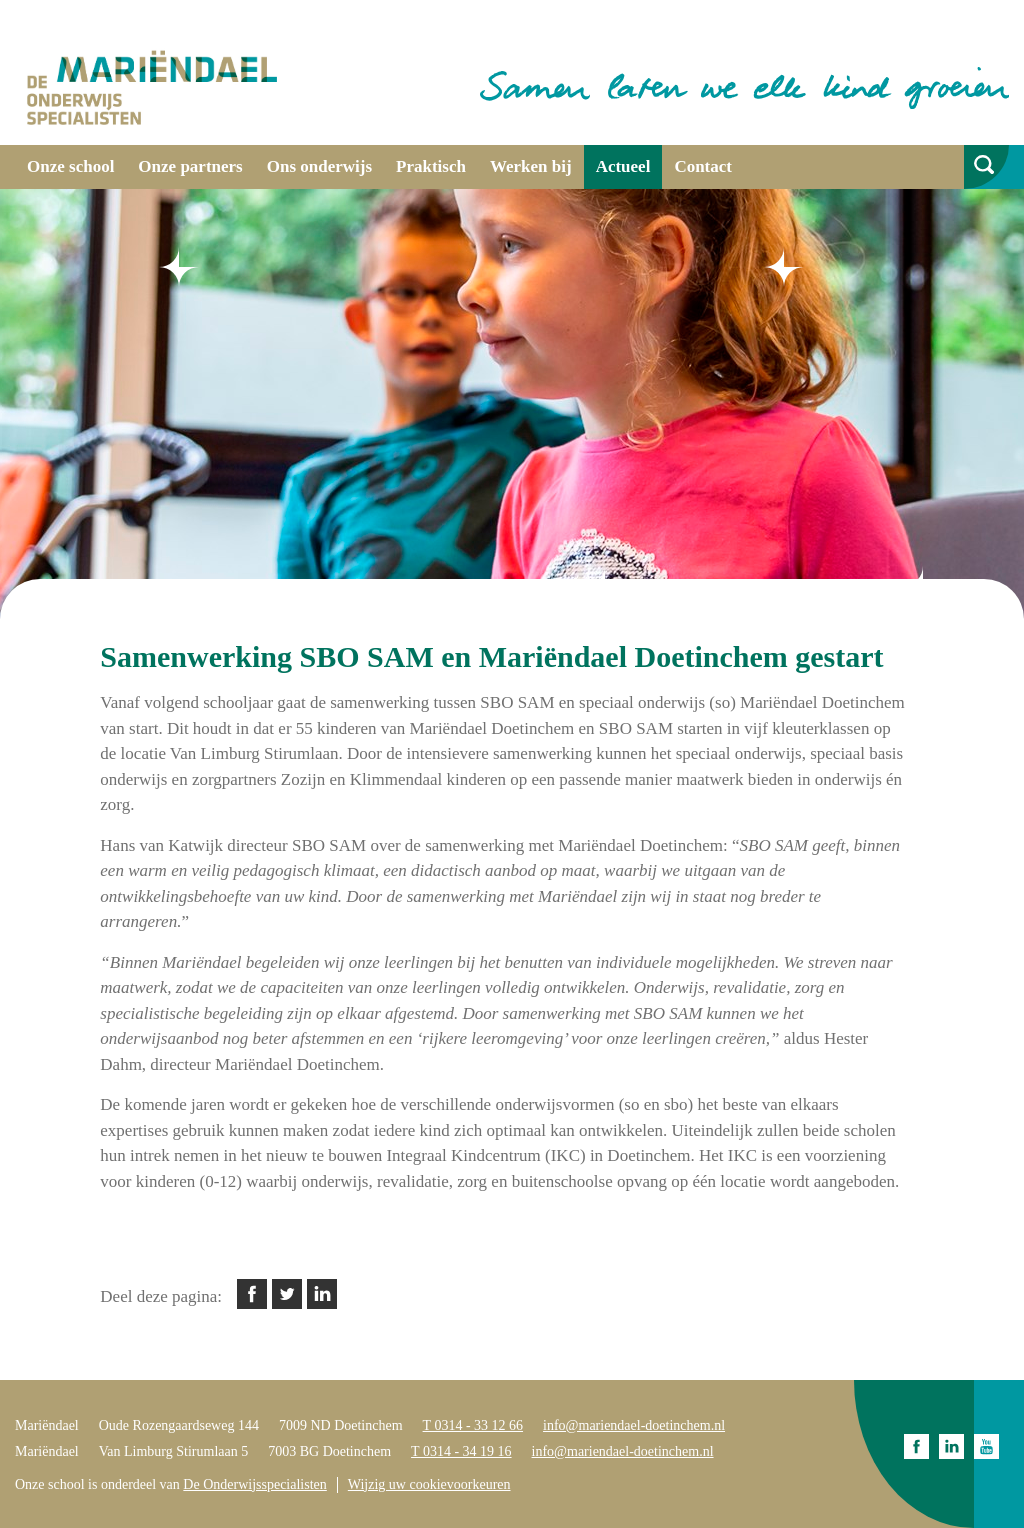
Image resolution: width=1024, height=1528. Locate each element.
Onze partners (190, 166)
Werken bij (531, 166)
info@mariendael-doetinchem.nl (634, 1425)
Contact (703, 166)
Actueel (623, 166)
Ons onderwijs (319, 166)
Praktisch (431, 166)
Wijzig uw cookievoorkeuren (429, 1484)
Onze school (70, 166)
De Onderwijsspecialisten (254, 1484)
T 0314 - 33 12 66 (473, 1425)
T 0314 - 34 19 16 (461, 1451)
